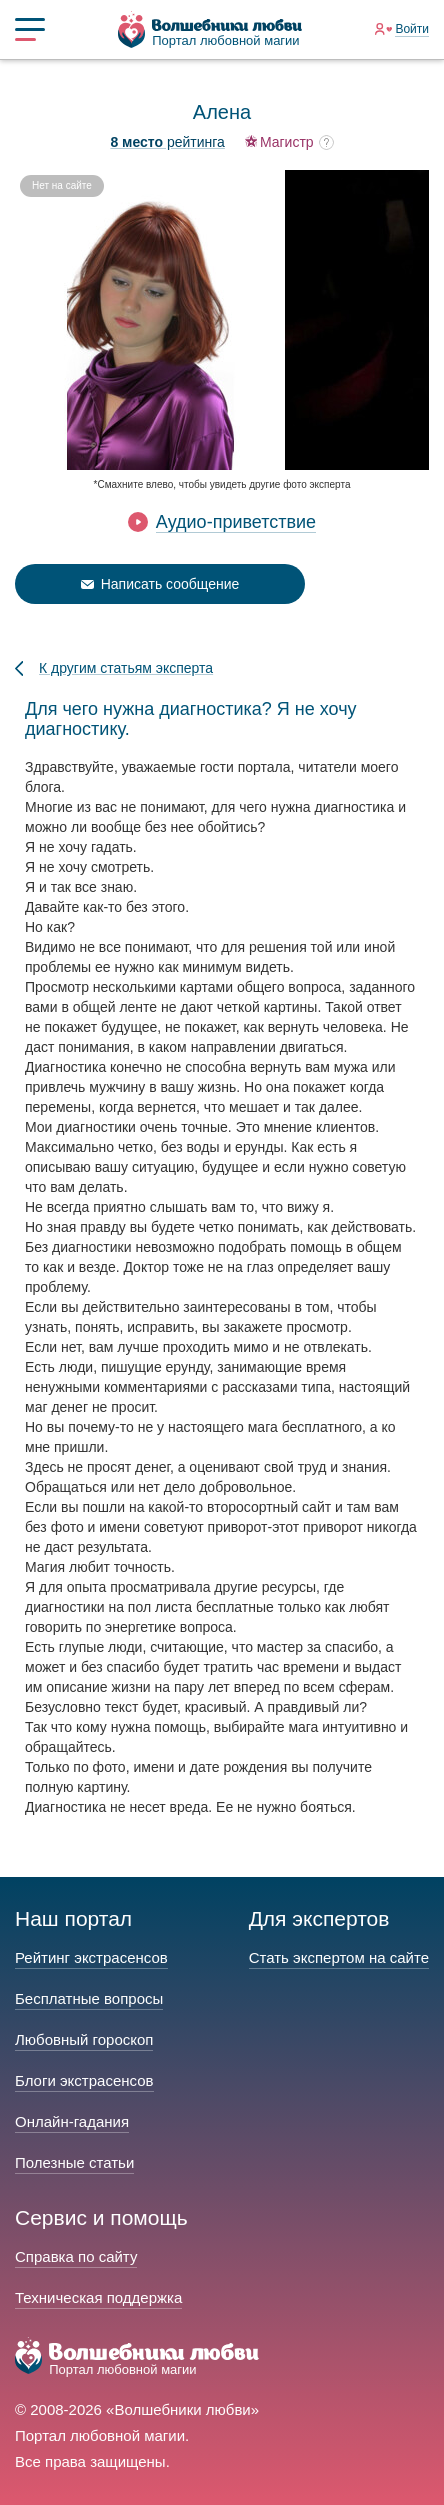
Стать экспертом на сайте (339, 1957)
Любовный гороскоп (84, 2039)
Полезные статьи (74, 2162)
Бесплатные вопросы (89, 1998)
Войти (412, 29)
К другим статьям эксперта (126, 668)
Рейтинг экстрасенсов (91, 1957)
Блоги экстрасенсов (84, 2080)
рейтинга (167, 142)
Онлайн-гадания (72, 2121)
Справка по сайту (76, 2256)
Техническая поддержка (98, 2297)
